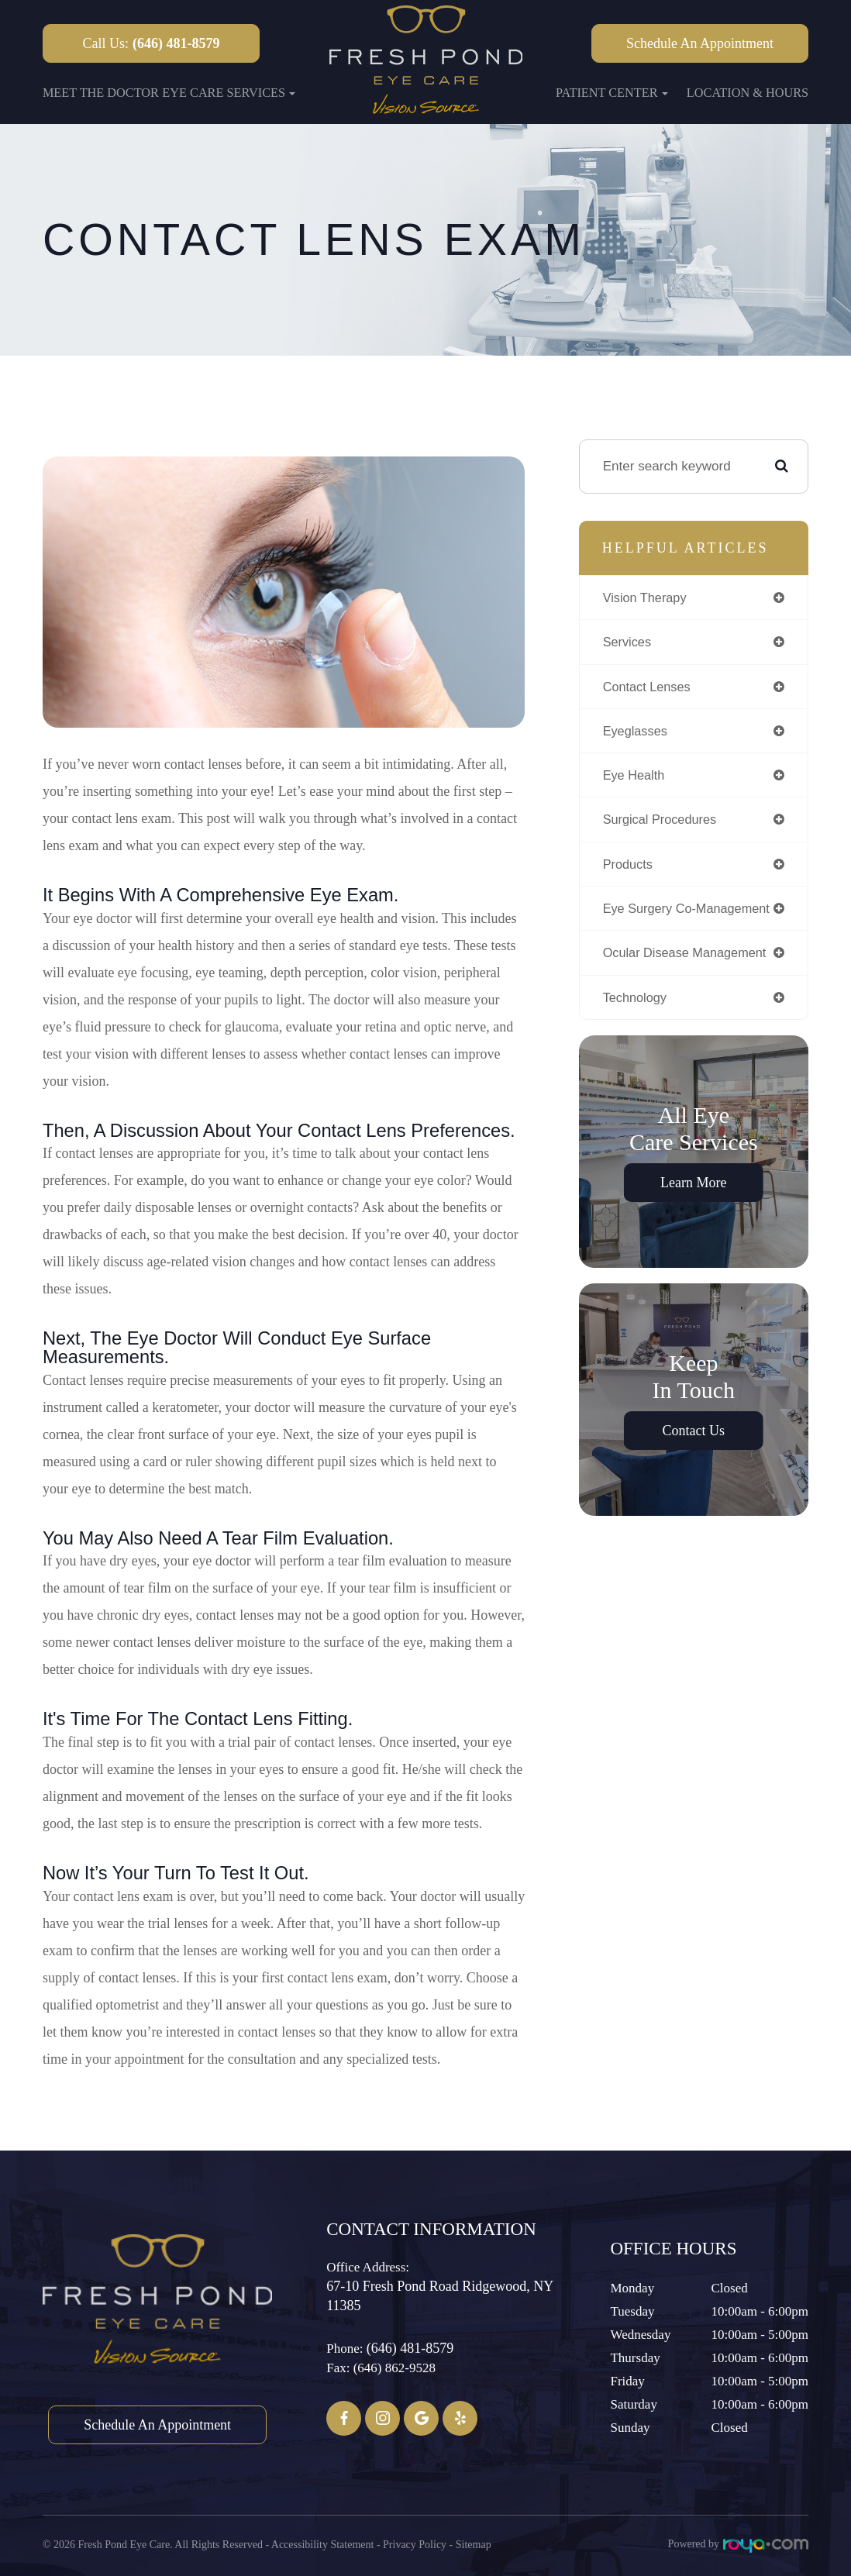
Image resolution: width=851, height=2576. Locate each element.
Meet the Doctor (101, 93)
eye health (635, 778)
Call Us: (150, 43)
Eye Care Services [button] (228, 93)
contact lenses (649, 688)
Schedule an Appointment (699, 43)
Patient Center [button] (612, 93)
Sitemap (473, 2544)
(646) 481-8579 (410, 2348)
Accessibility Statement (322, 2544)
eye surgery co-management (691, 913)
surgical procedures (663, 823)
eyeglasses (637, 733)
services (628, 642)
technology (636, 1003)
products (629, 868)
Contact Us (694, 1438)
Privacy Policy (414, 2544)
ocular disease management (690, 958)
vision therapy (647, 597)
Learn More (693, 1190)
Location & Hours (747, 93)
